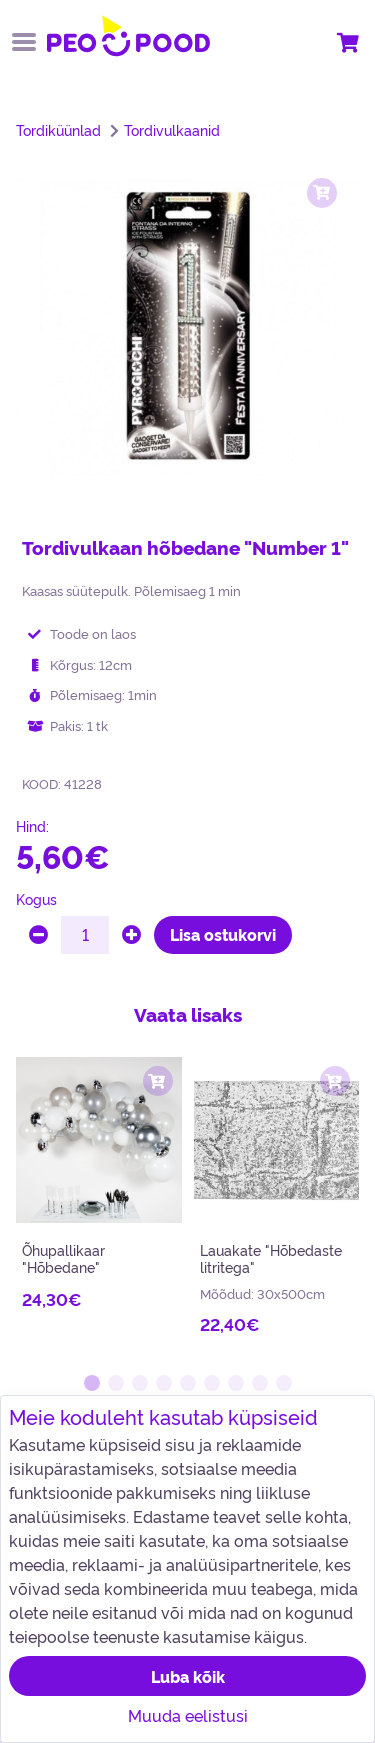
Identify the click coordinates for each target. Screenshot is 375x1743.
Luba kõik (188, 1676)
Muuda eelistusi (188, 1715)
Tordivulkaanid (172, 130)
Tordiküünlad (58, 130)
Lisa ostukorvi (223, 934)
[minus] (38, 935)
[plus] (131, 935)
